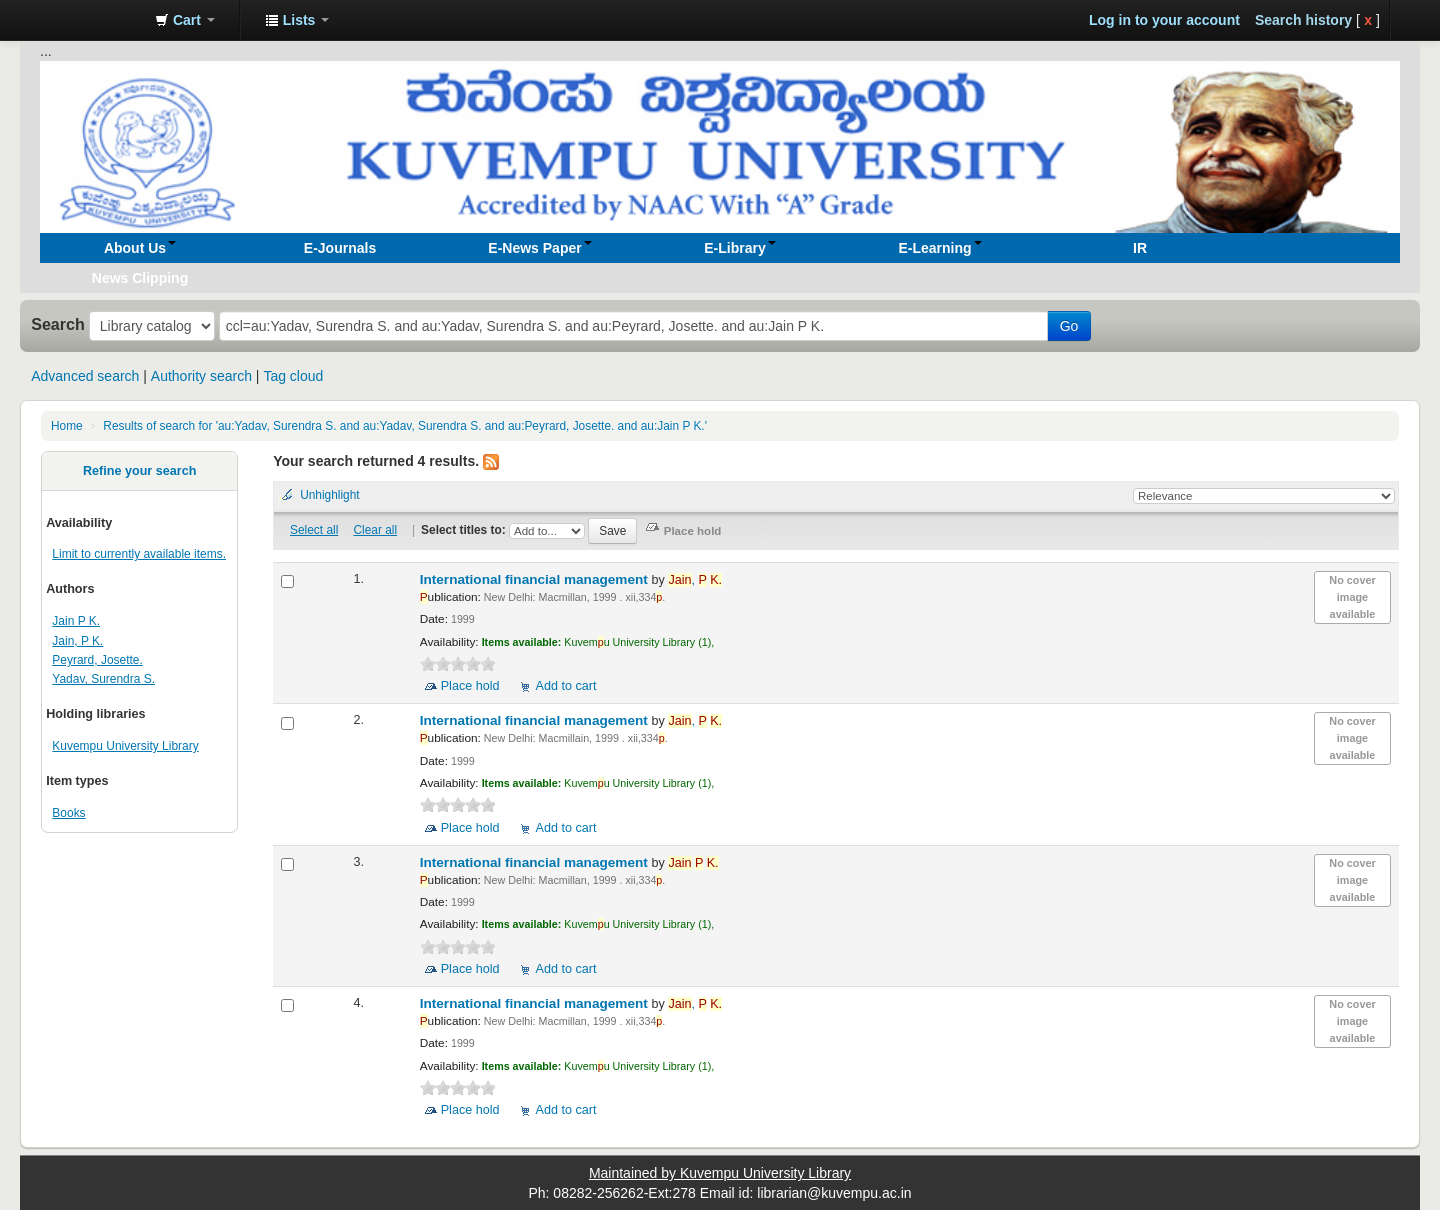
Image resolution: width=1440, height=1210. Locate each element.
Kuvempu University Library (125, 746)
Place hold (470, 686)
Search (58, 324)
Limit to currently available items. (139, 554)
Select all (314, 530)
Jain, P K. (77, 641)
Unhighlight (330, 495)
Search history (1303, 20)
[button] (185, 20)
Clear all (376, 530)
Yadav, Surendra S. (103, 679)
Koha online (90, 20)
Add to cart (566, 686)
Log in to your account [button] (1164, 20)
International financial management (536, 579)
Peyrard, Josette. (97, 660)
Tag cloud (293, 376)
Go (1069, 326)
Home (67, 426)
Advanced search (85, 376)
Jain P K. (76, 621)
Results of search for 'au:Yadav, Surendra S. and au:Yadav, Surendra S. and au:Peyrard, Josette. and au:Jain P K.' (405, 426)
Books (68, 813)
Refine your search (139, 471)
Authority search (201, 376)
